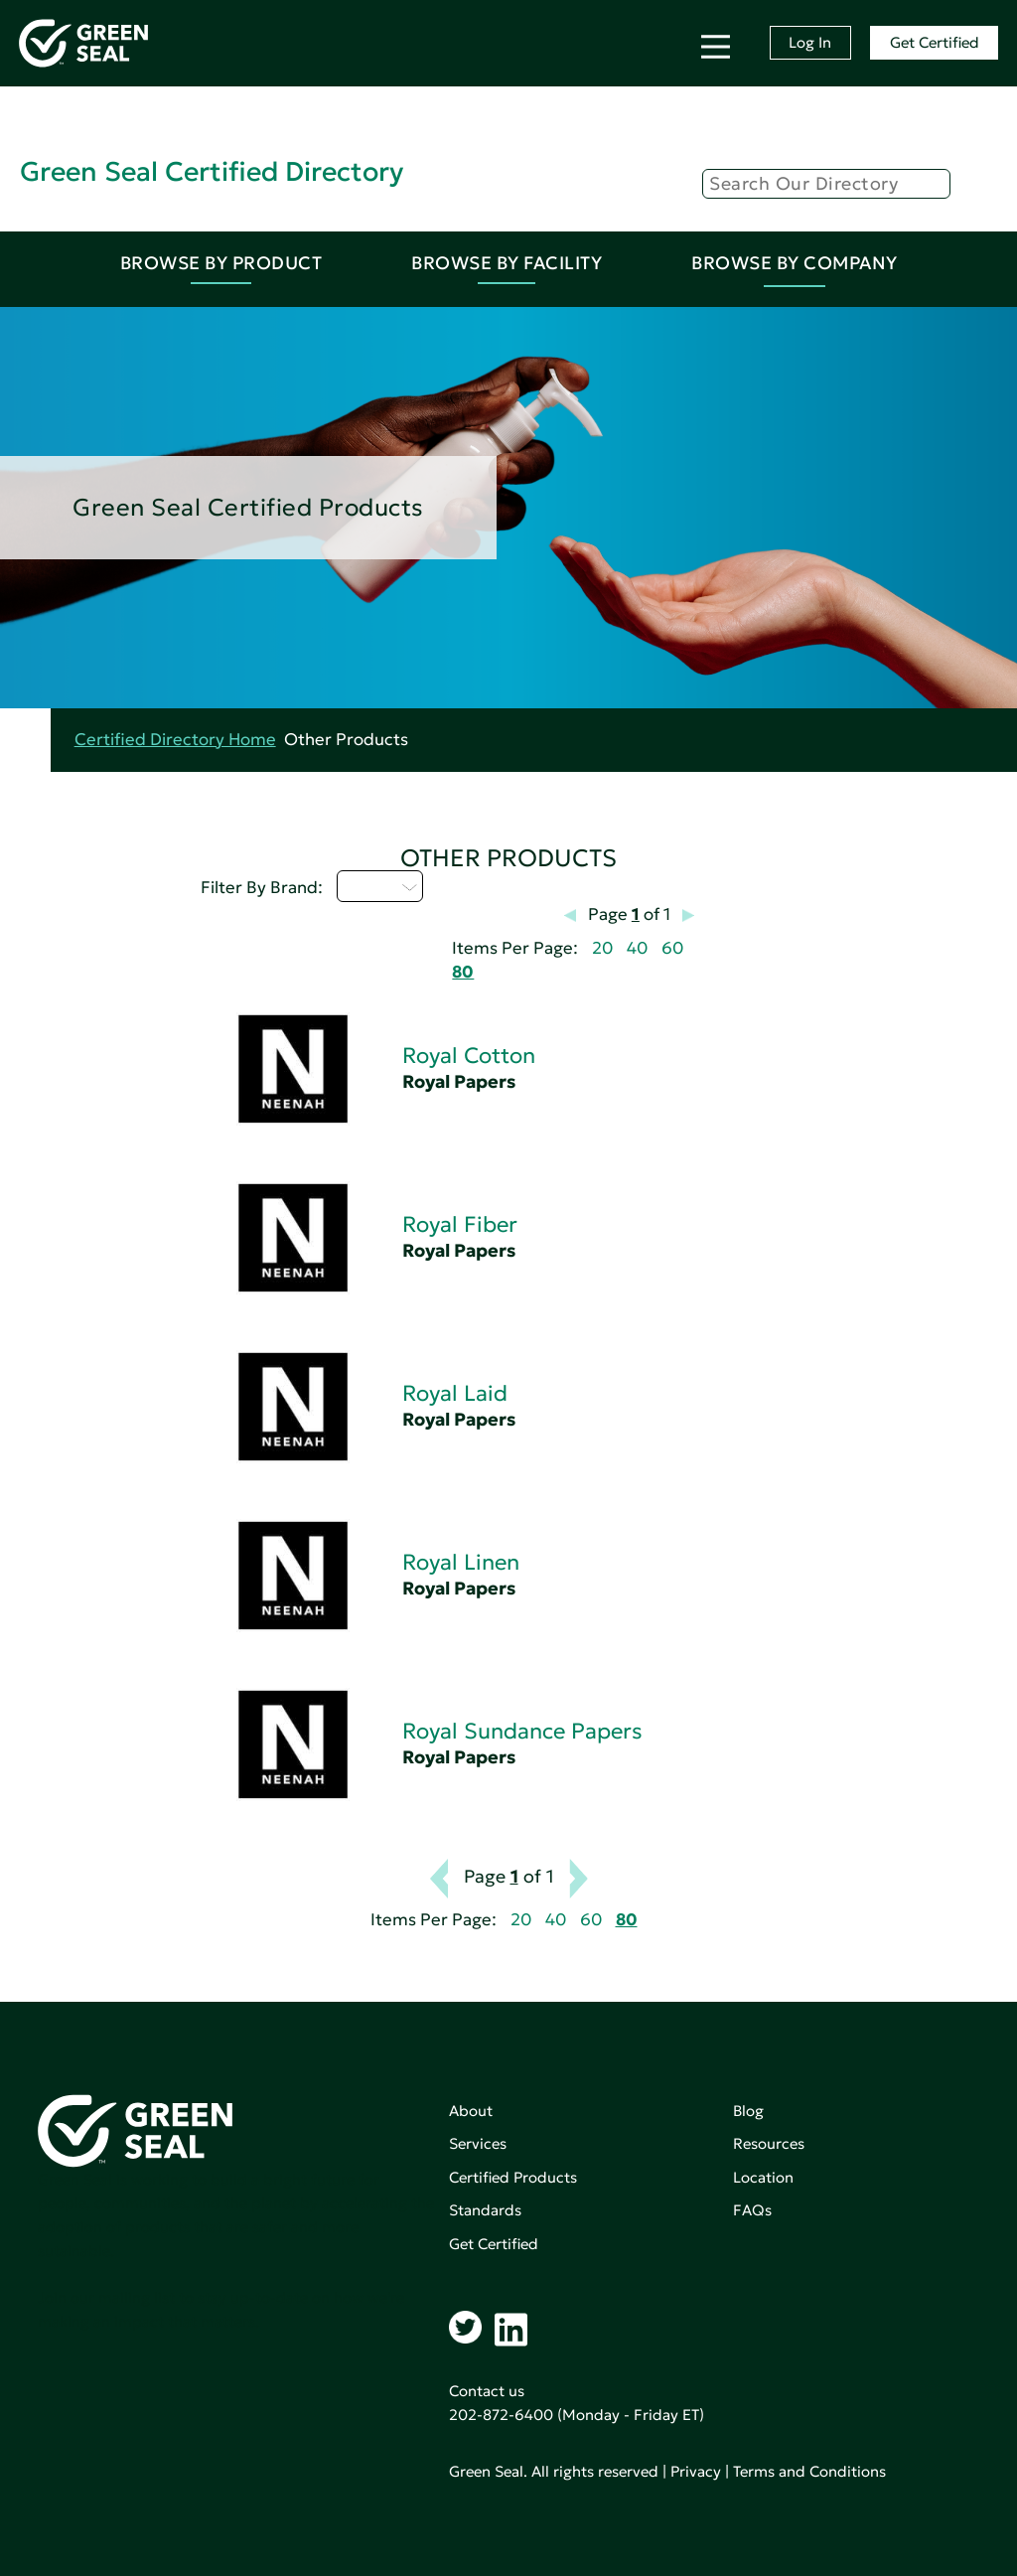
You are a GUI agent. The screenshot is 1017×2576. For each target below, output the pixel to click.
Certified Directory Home (175, 739)
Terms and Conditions (809, 2471)
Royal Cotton (468, 1055)
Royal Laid (455, 1393)
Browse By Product (221, 262)
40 (637, 948)
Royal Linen (460, 1562)
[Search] (826, 184)
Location (763, 2177)
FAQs (752, 2209)
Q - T (380, 886)
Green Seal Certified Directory (211, 171)
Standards (485, 2209)
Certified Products (513, 2177)
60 (672, 948)
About (471, 2110)
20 (602, 948)
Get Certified (934, 42)
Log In (810, 42)
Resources (768, 2143)
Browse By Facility (506, 262)
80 (463, 972)
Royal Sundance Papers (522, 1731)
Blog (748, 2110)
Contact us (486, 2390)
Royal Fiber (459, 1224)
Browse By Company (794, 262)
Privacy (695, 2471)
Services (478, 2143)
